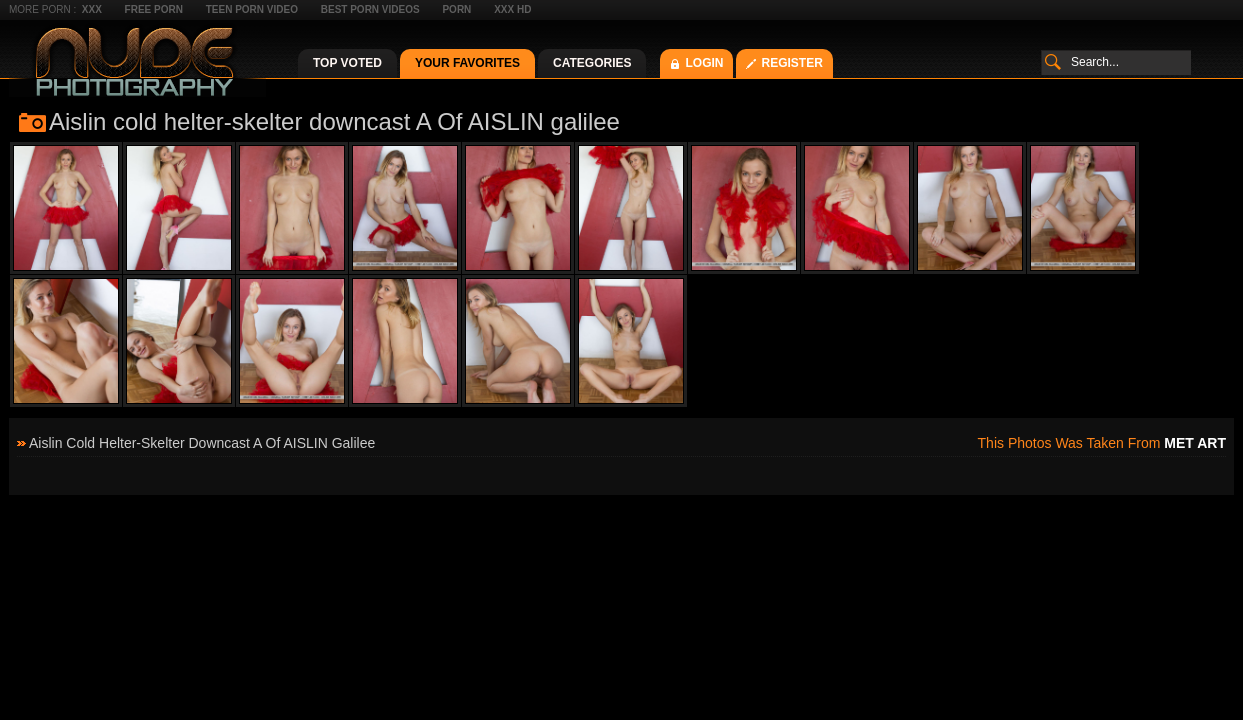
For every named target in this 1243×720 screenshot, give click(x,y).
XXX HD (512, 9)
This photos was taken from (1102, 443)
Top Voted (347, 63)
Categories (592, 63)
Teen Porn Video (252, 9)
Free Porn (154, 9)
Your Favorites (467, 63)
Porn (456, 9)
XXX (92, 9)
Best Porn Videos (370, 9)
